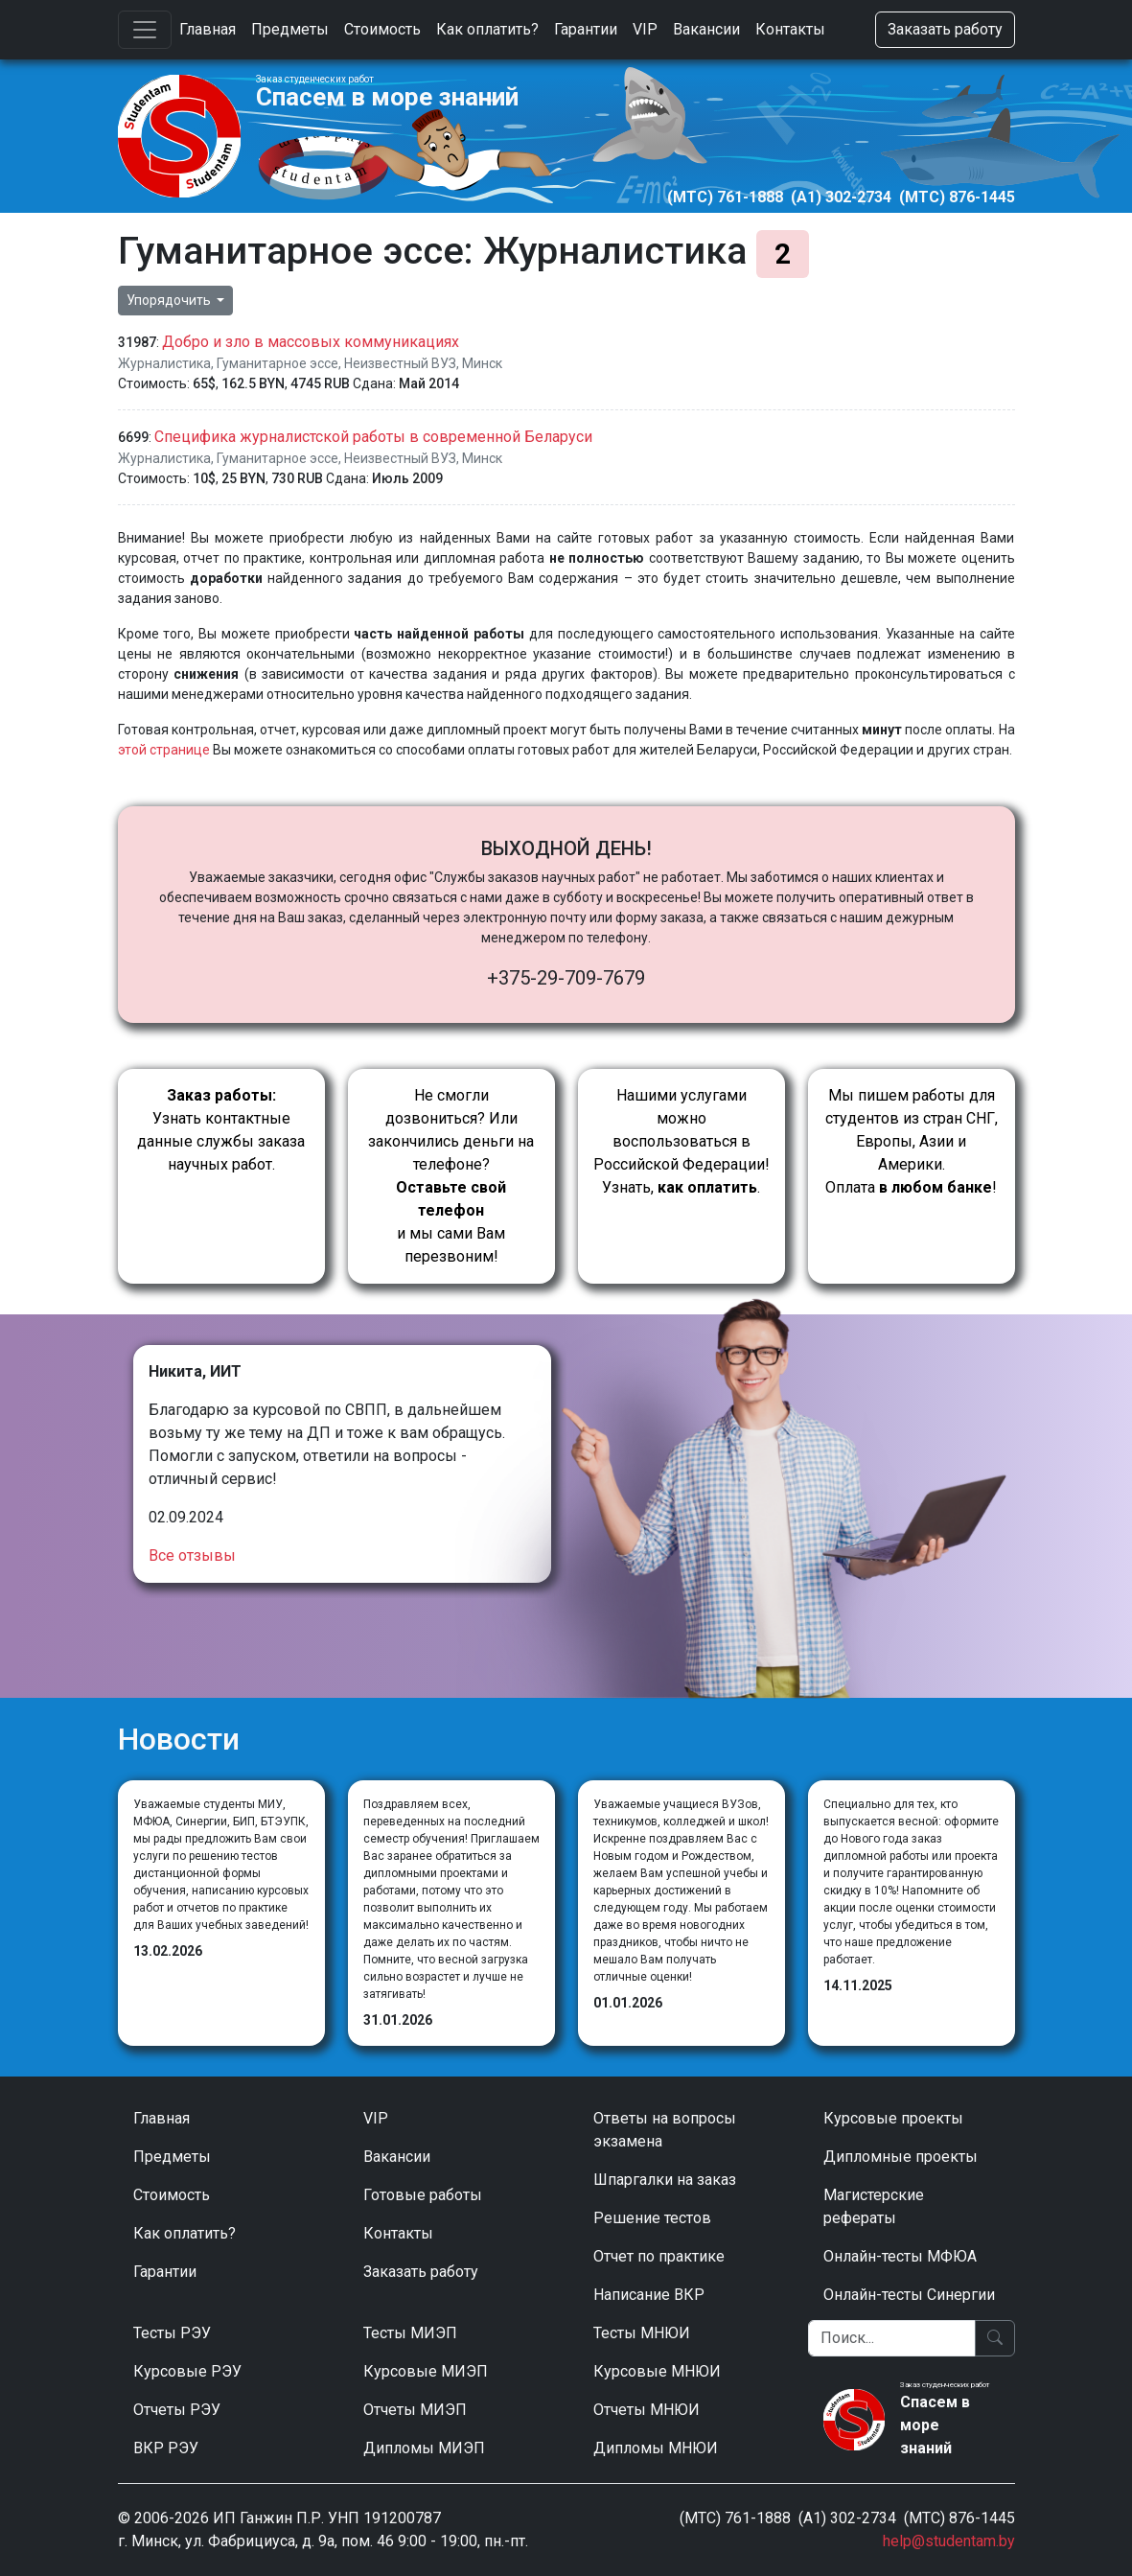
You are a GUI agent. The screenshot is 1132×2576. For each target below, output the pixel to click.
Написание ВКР (649, 2295)
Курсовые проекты (893, 2118)
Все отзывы (192, 1555)
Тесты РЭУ (172, 2333)
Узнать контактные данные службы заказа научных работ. (221, 1129)
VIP (645, 29)
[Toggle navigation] (145, 30)
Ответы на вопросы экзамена (664, 2129)
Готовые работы (422, 2195)
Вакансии (706, 29)
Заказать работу (945, 29)
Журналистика (164, 363)
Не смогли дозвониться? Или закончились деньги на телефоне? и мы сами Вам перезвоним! (451, 1175)
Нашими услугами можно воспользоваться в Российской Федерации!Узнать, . (681, 1141)
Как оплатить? (487, 29)
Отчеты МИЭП (415, 2410)
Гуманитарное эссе (277, 363)
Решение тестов (652, 2218)
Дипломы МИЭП (424, 2448)
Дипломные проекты (900, 2156)
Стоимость (382, 29)
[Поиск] (892, 2338)
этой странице (164, 749)
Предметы (290, 29)
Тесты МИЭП (410, 2333)
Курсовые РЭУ (187, 2371)
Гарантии (585, 29)
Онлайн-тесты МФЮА (900, 2256)
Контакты (790, 29)
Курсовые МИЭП (425, 2371)
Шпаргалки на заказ (664, 2179)
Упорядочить (170, 300)
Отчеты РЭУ (176, 2410)
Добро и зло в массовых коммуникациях (310, 342)
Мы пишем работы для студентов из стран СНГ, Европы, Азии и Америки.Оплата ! (911, 1141)
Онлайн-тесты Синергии (909, 2295)
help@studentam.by (949, 2541)
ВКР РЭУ (165, 2448)
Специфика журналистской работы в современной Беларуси (373, 437)
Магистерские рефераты (873, 2206)
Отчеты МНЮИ (646, 2410)
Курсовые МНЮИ (657, 2371)
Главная (207, 29)
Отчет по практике (659, 2256)
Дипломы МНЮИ (655, 2448)
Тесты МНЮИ (641, 2333)
